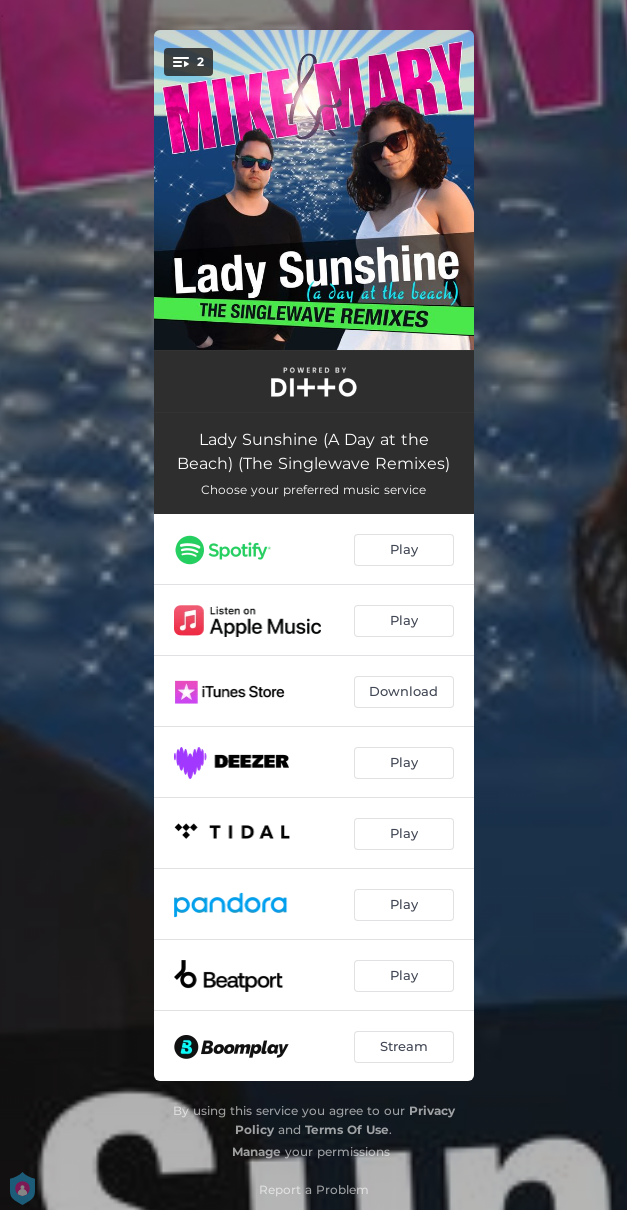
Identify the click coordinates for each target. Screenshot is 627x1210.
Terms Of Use (347, 1129)
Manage (256, 1151)
